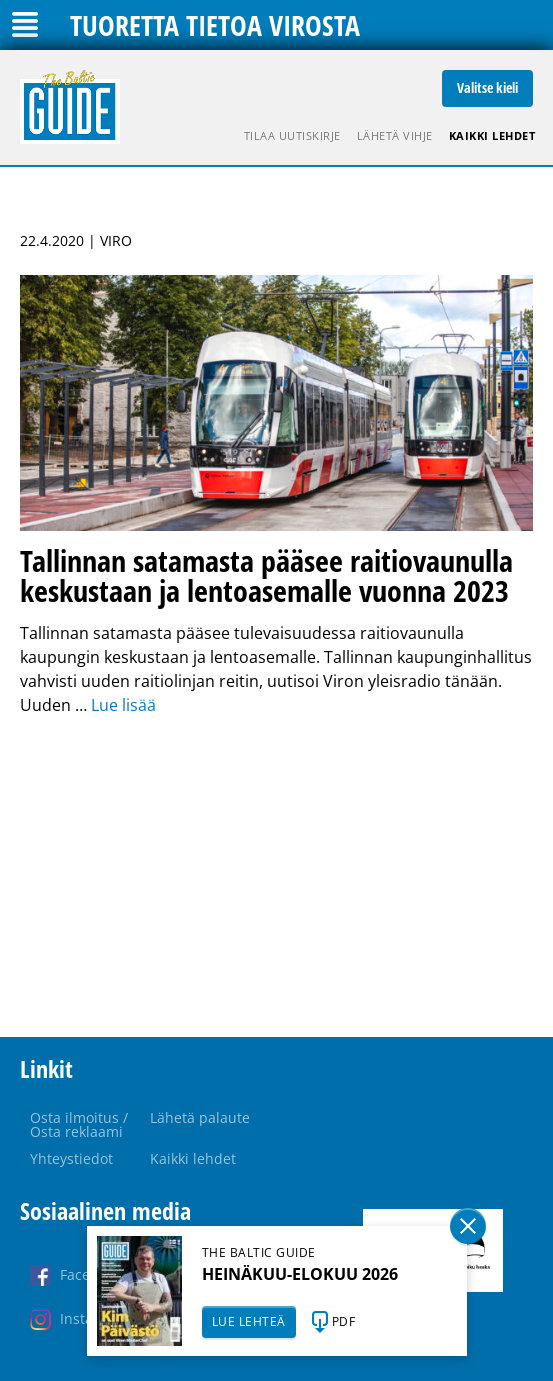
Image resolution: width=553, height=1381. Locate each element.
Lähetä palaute (200, 1117)
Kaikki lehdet (492, 135)
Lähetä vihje (395, 135)
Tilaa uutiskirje (292, 135)
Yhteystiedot (71, 1158)
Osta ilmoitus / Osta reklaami (79, 1124)
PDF (344, 1321)
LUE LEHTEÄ (249, 1321)
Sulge (468, 1226)
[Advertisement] (276, 877)
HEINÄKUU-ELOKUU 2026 (300, 1274)
